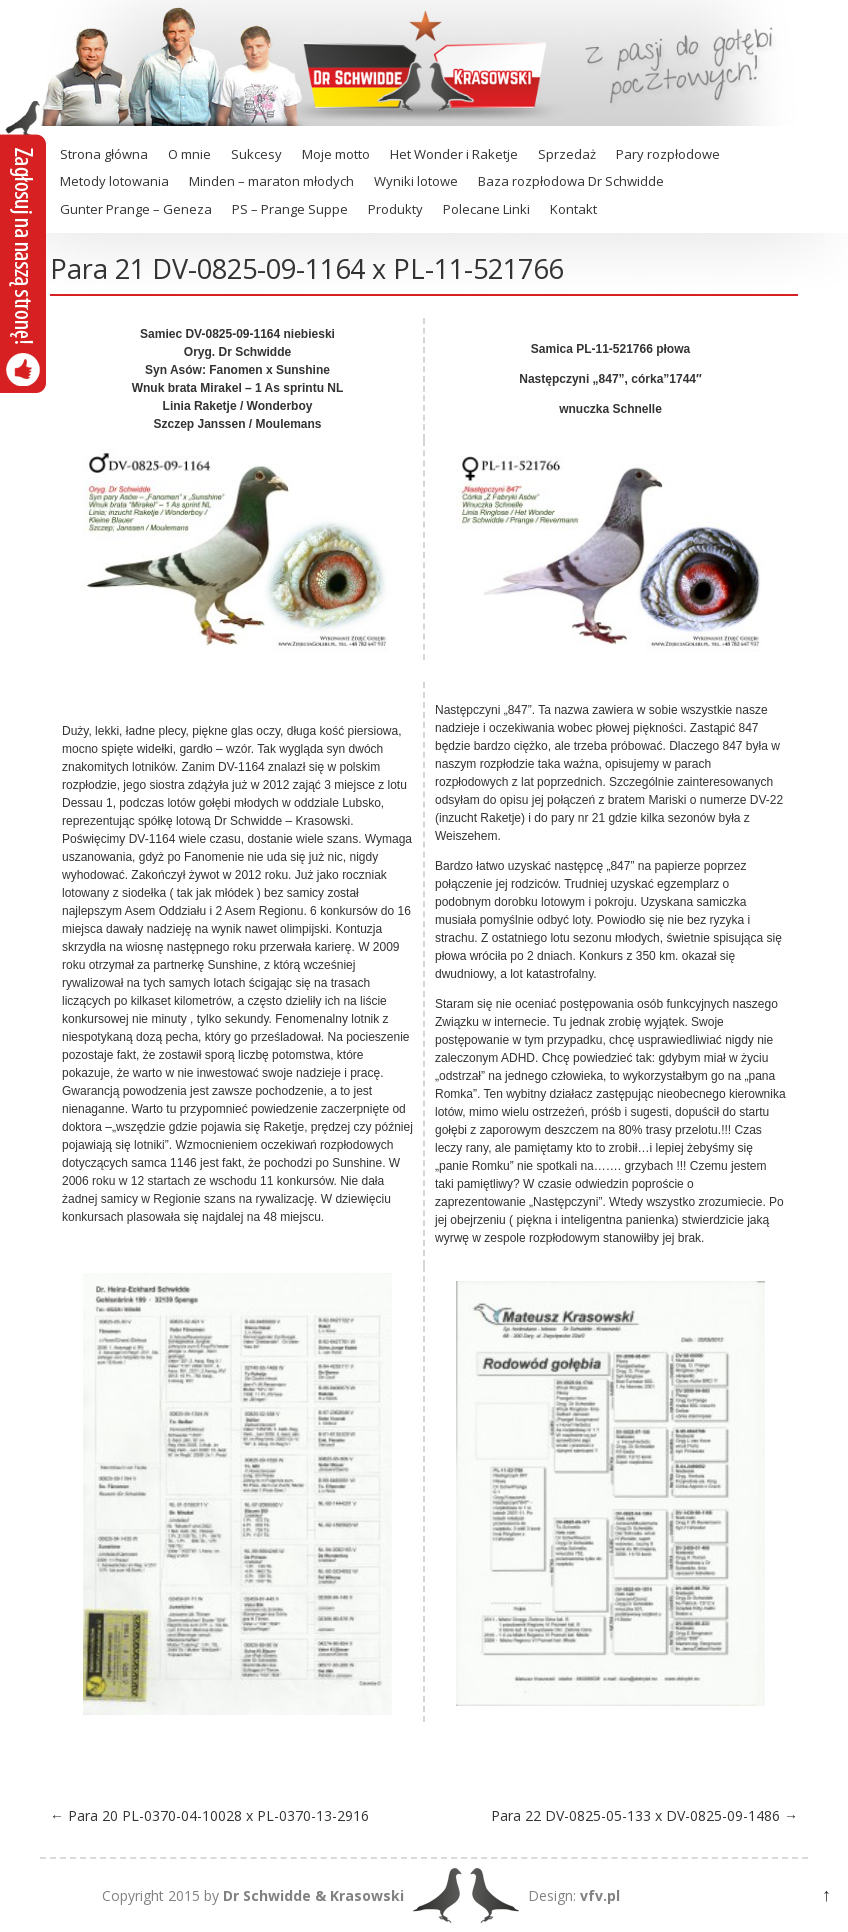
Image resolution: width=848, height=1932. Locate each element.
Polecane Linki (486, 209)
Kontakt (573, 209)
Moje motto (336, 154)
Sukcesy (256, 154)
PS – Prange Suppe (290, 209)
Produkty (395, 209)
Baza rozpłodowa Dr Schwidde (571, 181)
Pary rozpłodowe (668, 154)
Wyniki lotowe (416, 181)
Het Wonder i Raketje (454, 154)
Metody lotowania (114, 181)
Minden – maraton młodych (271, 181)
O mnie (189, 154)
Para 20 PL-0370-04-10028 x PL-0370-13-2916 (209, 1815)
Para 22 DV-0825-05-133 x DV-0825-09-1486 (644, 1815)
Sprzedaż (567, 154)
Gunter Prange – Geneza (136, 209)
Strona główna (104, 154)
